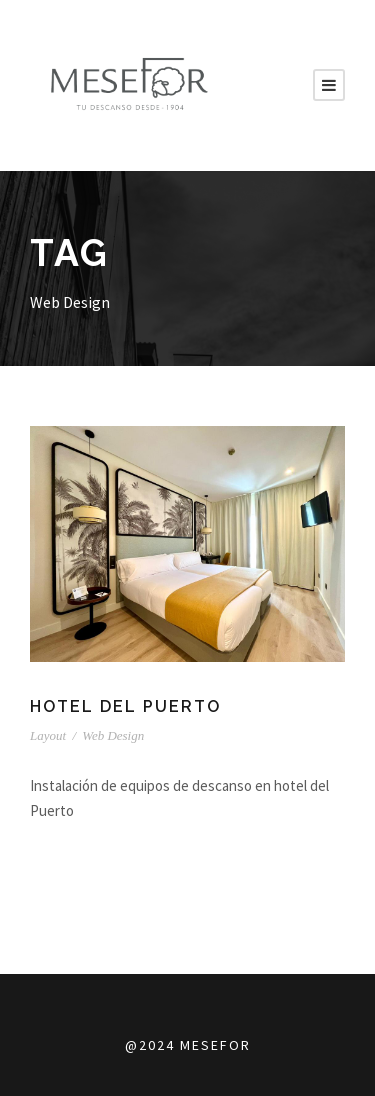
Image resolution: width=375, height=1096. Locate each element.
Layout (48, 735)
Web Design (113, 735)
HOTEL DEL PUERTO (126, 706)
